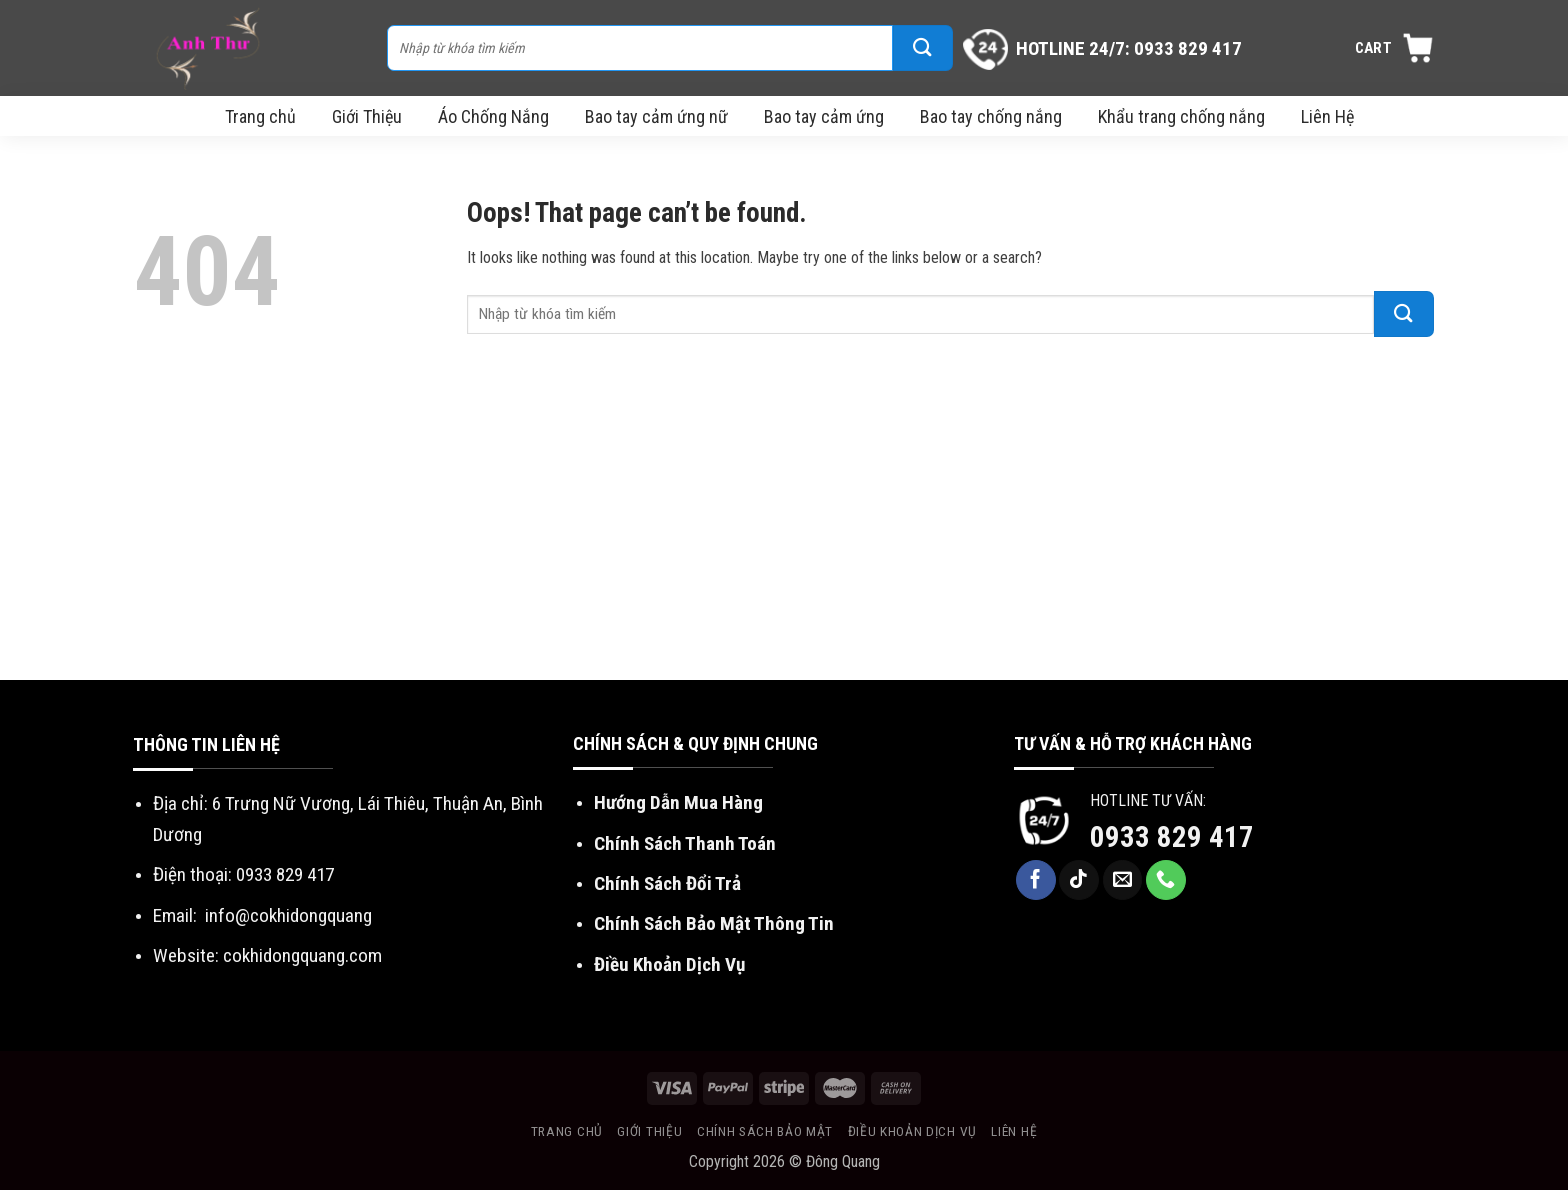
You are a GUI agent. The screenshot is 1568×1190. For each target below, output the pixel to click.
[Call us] (1166, 880)
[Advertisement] (784, 530)
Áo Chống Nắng (493, 116)
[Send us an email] (1123, 880)
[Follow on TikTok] (1079, 880)
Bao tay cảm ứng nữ (656, 116)
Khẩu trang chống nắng (1181, 116)
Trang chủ (260, 116)
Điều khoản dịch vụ (912, 1131)
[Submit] (923, 48)
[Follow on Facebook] (1036, 880)
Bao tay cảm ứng (824, 116)
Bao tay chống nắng (991, 116)
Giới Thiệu (367, 116)
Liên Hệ (1327, 116)
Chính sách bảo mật (765, 1131)
